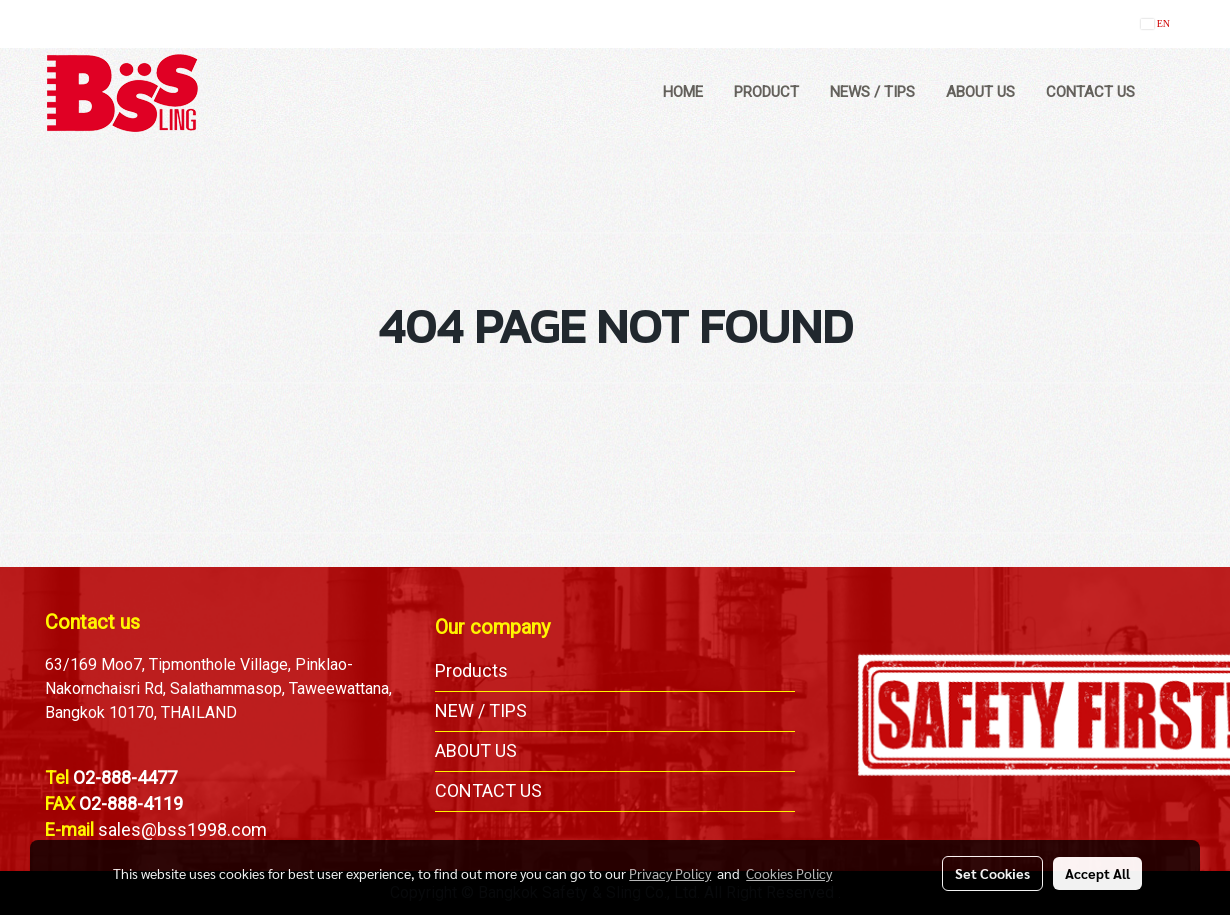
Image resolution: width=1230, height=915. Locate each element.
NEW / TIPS (481, 710)
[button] (1169, 93)
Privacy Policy (670, 873)
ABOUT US (980, 92)
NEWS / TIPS (872, 92)
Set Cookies (992, 873)
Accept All (1097, 873)
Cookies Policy (789, 873)
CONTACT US (1090, 92)
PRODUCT (766, 92)
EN (1155, 23)
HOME (683, 92)
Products (471, 670)
